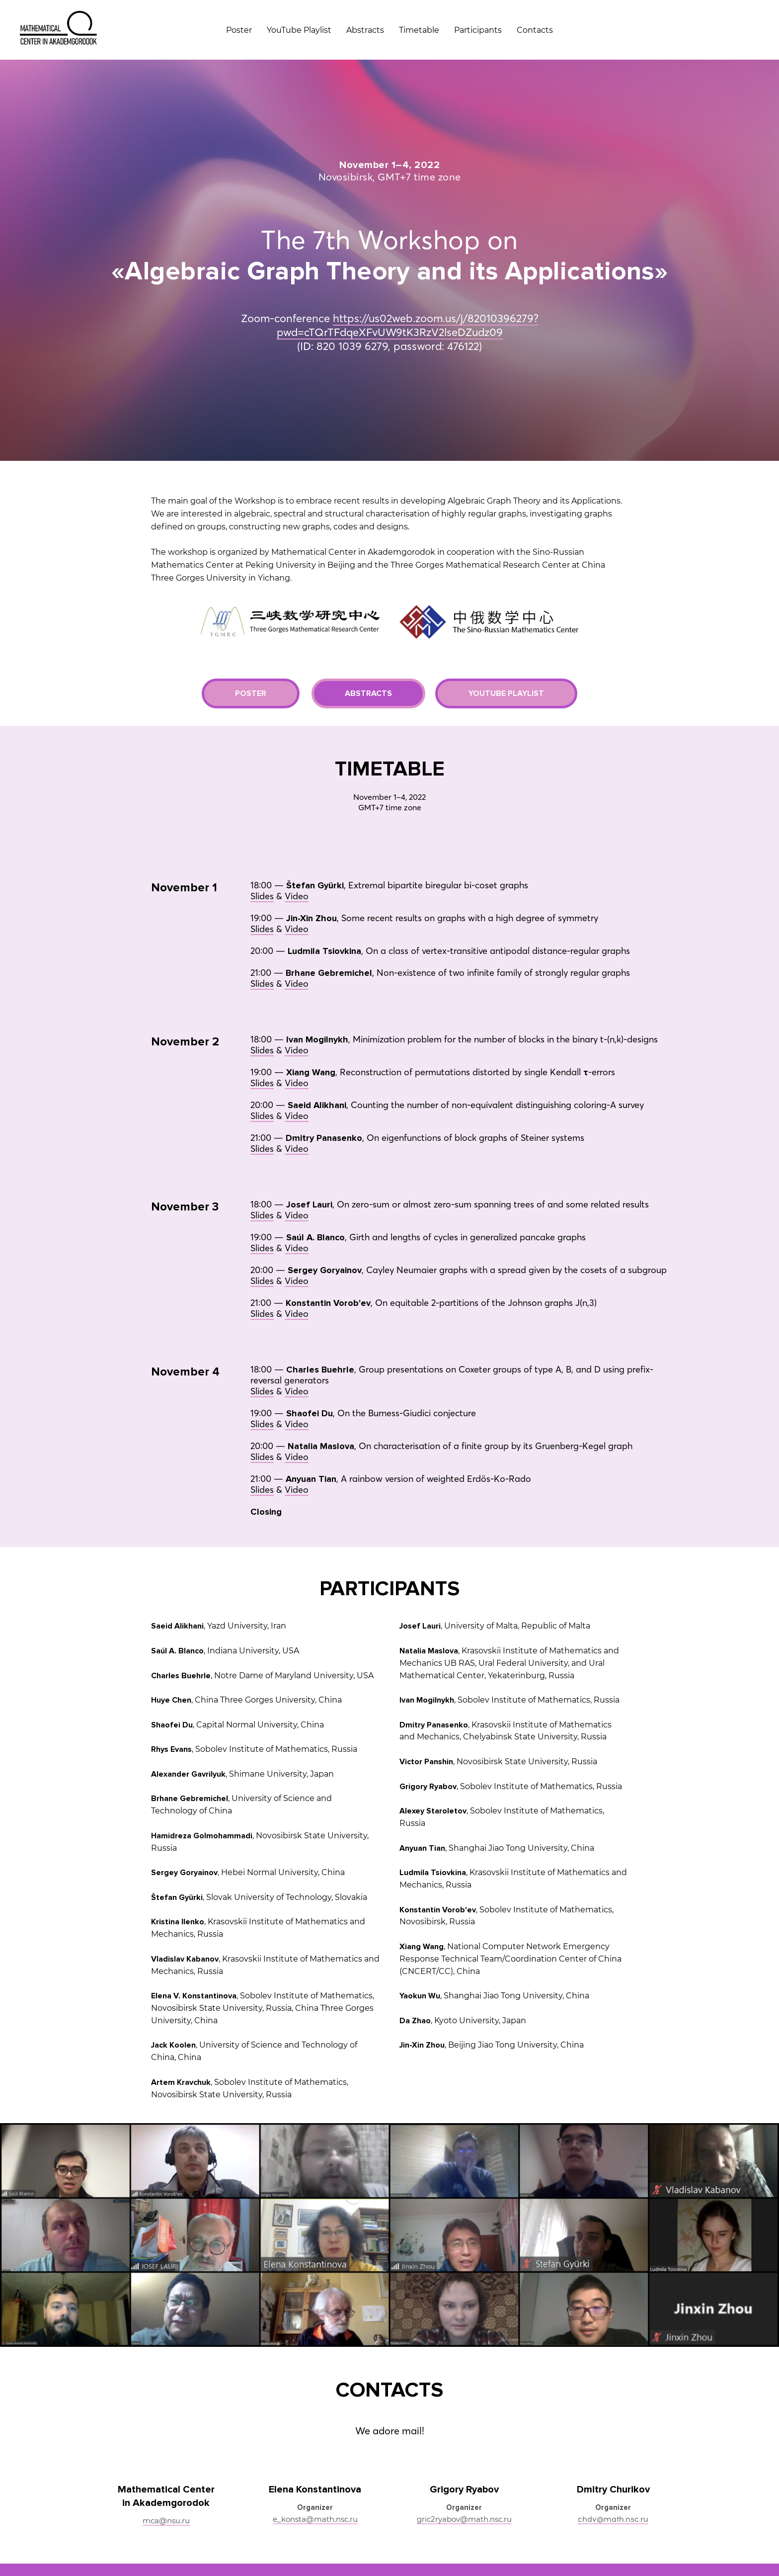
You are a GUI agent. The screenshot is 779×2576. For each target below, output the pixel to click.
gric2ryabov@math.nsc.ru (464, 2453)
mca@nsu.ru (166, 2454)
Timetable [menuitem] (419, 30)
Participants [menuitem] (478, 30)
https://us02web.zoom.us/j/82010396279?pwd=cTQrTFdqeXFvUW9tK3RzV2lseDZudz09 (408, 292)
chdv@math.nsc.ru (613, 2453)
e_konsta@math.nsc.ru (315, 2453)
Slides (262, 830)
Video (297, 830)
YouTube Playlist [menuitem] (299, 30)
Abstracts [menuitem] (365, 30)
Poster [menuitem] (239, 30)
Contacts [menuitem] (535, 30)
